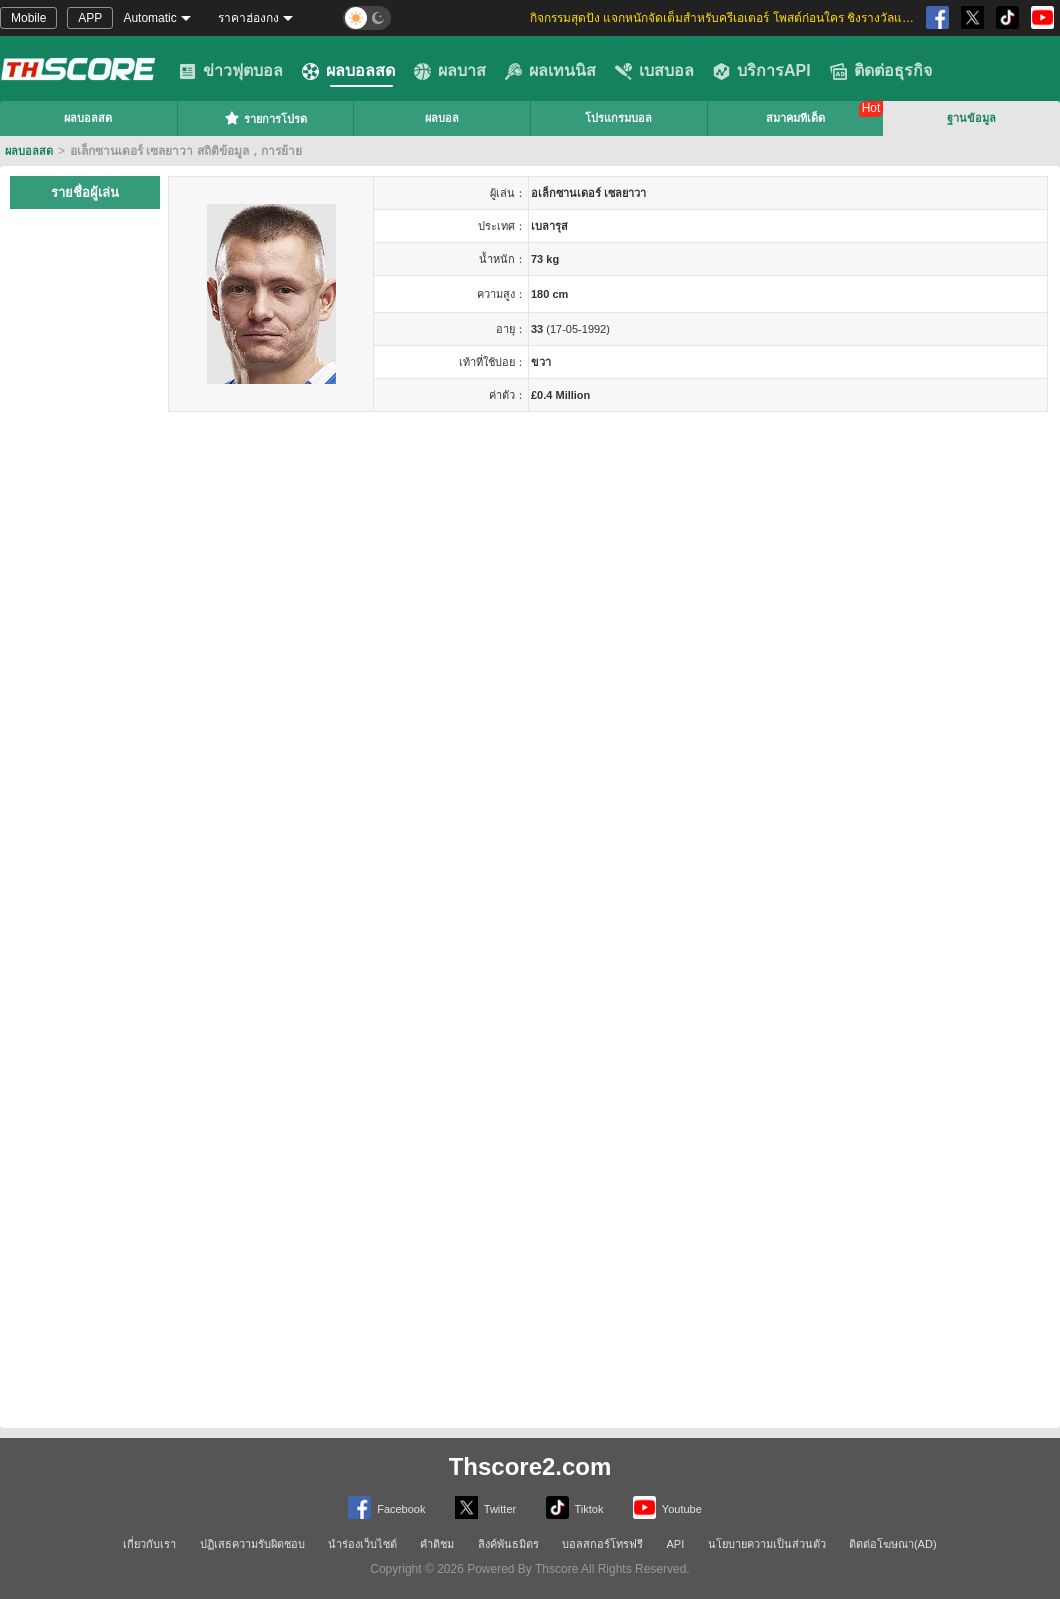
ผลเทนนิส (550, 71)
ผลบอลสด (348, 71)
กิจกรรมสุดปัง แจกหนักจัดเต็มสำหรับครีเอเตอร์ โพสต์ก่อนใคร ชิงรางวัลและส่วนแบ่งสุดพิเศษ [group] (725, 18)
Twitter (485, 1507)
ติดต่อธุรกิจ (881, 71)
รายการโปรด (265, 118)
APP (90, 18)
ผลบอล (442, 118)
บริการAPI (762, 71)
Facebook (386, 1507)
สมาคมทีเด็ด (795, 118)
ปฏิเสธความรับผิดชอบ (252, 1544)
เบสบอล (654, 71)
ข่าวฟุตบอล (231, 71)
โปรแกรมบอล (618, 118)
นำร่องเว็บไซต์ (362, 1544)
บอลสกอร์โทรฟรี (602, 1544)
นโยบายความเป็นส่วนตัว (767, 1544)
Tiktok (575, 1507)
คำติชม (437, 1544)
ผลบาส (450, 71)
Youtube (667, 1507)
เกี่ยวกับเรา (149, 1544)
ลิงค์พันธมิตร (508, 1544)
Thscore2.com (530, 1466)
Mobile (28, 18)
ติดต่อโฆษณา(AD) (893, 1544)
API (676, 1544)
